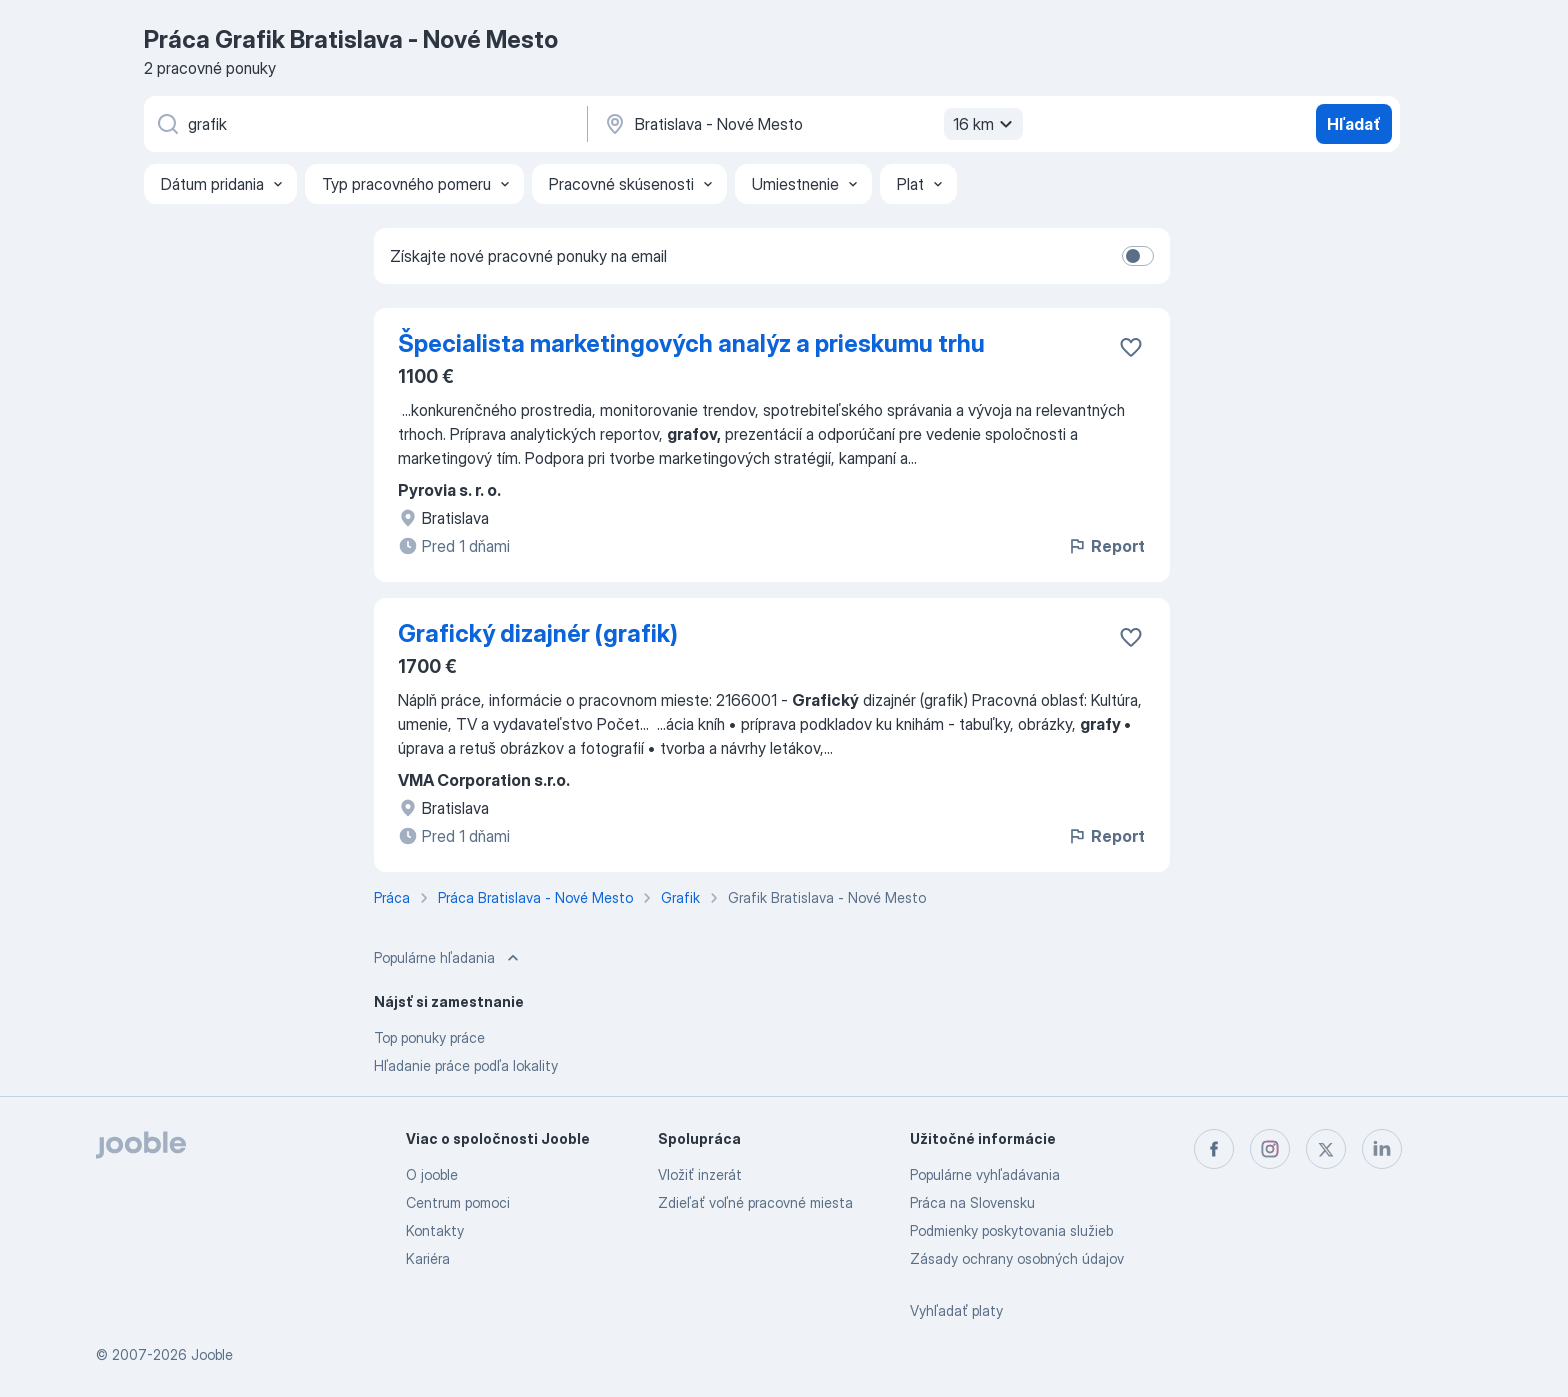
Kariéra (428, 1258)
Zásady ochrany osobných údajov (1017, 1258)
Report (1106, 546)
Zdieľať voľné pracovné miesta (755, 1202)
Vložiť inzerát (700, 1174)
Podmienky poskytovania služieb (1011, 1230)
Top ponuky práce (429, 1037)
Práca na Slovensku (972, 1202)
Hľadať (1354, 124)
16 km (985, 124)
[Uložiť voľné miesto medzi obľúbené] (1131, 347)
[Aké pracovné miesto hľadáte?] (364, 124)
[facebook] (1214, 1149)
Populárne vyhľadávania (985, 1174)
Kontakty (435, 1230)
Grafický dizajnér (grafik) (538, 633)
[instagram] (1270, 1149)
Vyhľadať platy (956, 1310)
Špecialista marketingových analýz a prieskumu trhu (691, 343)
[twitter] (1326, 1149)
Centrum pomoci (458, 1202)
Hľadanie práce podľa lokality (466, 1065)
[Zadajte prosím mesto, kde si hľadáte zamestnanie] (811, 124)
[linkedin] (1382, 1149)
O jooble (432, 1174)
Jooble (212, 1354)
